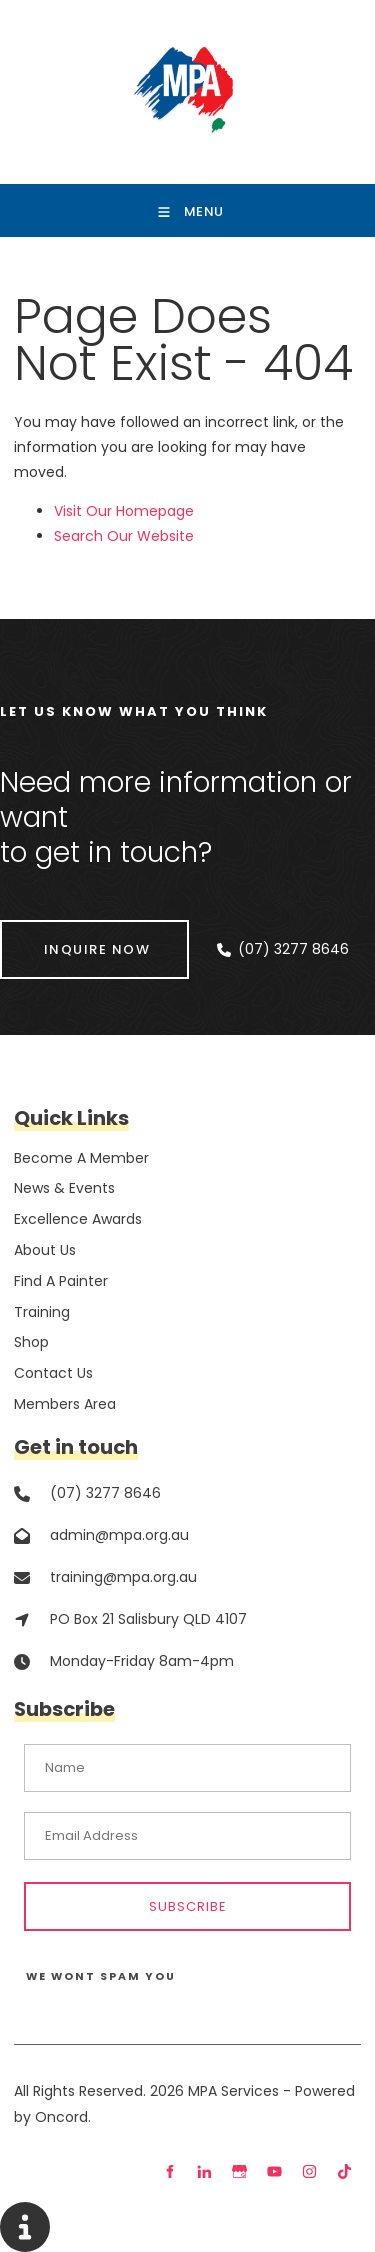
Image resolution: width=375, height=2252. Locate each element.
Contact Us (53, 1373)
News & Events (64, 1188)
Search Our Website (124, 536)
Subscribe (188, 1906)
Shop (31, 1342)
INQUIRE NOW (53, 932)
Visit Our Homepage (124, 511)
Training (42, 1312)
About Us (45, 1250)
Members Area (65, 1404)
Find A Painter (61, 1281)
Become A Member (81, 1158)
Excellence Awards (78, 1219)
